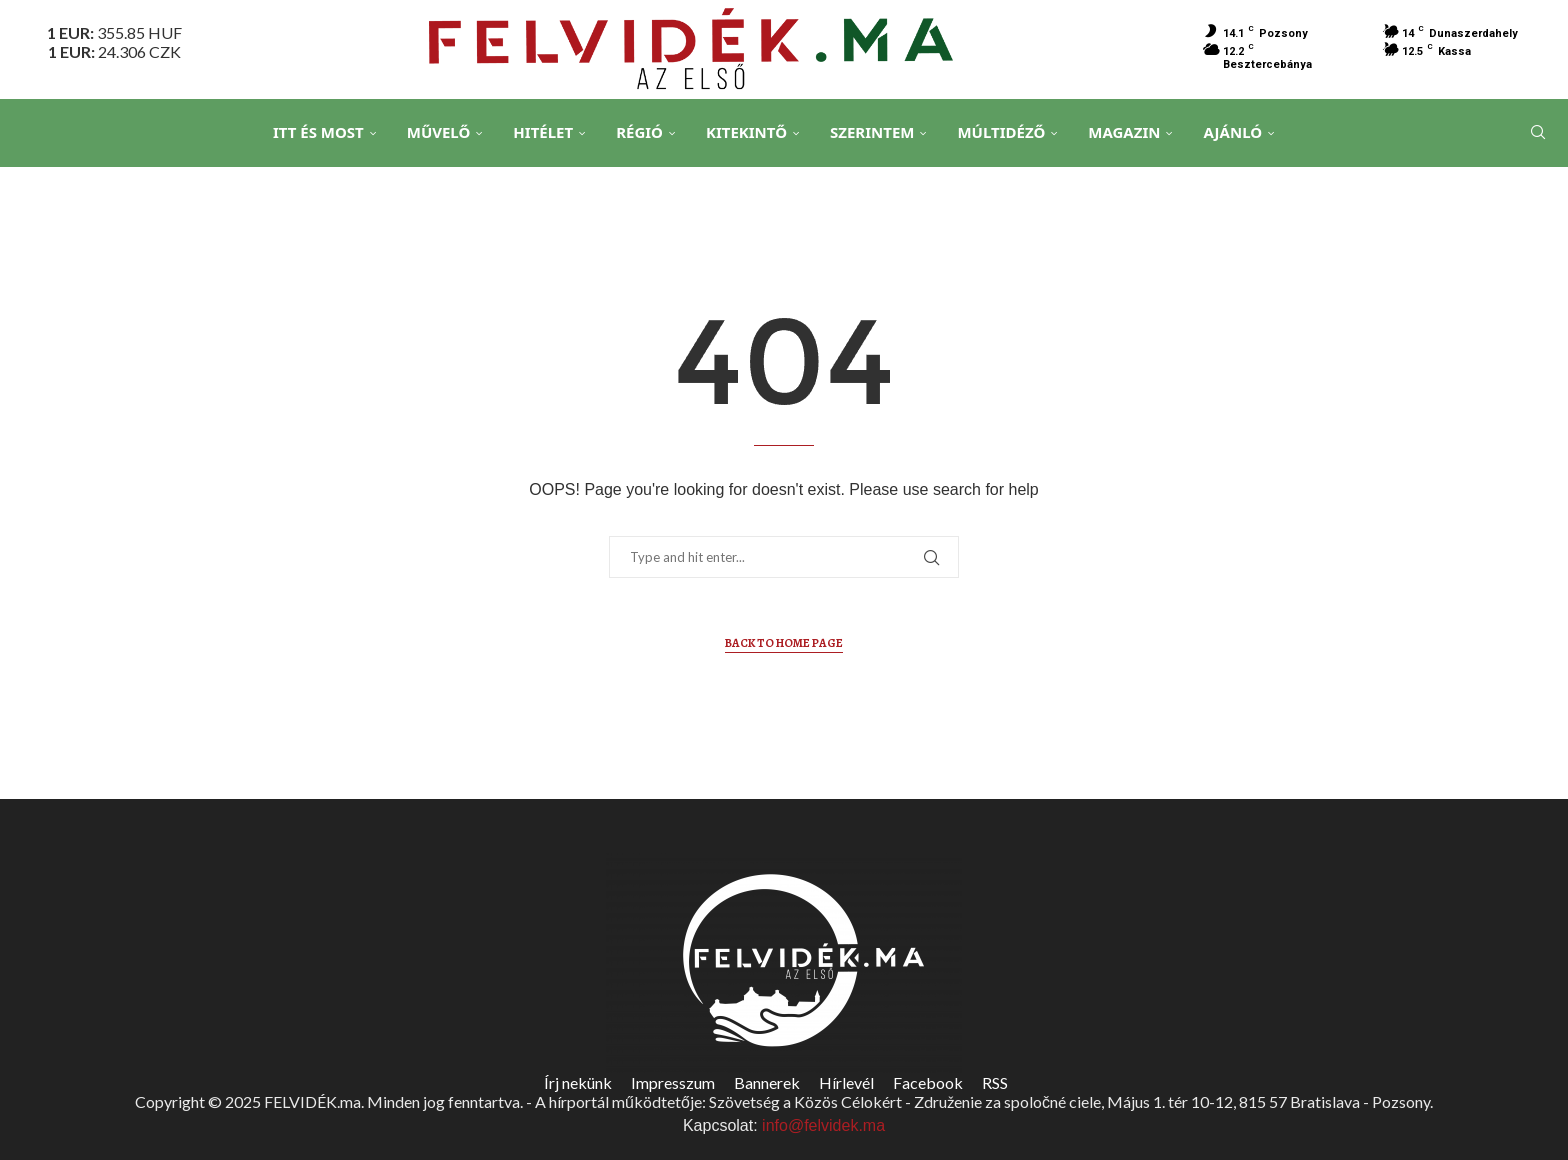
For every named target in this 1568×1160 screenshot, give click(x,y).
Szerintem (872, 132)
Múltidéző (1001, 132)
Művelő (439, 132)
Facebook (928, 1082)
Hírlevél (846, 1082)
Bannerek (767, 1082)
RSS (995, 1082)
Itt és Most (318, 132)
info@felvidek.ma (823, 1125)
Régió (639, 132)
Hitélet (543, 132)
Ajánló (1232, 132)
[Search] (1538, 133)
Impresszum (673, 1082)
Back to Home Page (784, 643)
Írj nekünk (578, 1082)
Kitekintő (746, 132)
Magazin (1124, 132)
